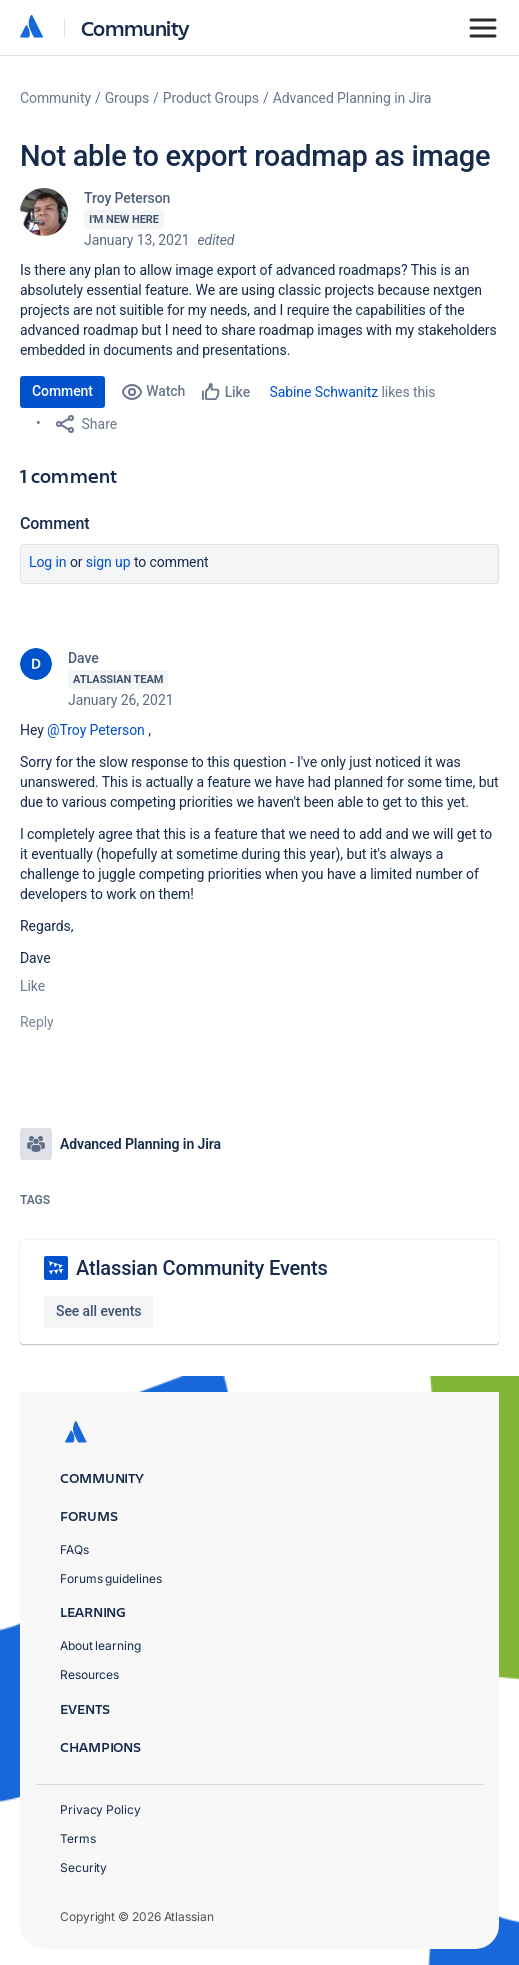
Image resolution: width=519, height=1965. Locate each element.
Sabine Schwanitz (324, 392)
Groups (127, 98)
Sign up (108, 562)
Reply (37, 1022)
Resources (89, 1674)
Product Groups (211, 98)
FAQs (74, 1549)
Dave (83, 658)
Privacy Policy (100, 1809)
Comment (62, 391)
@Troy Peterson (96, 730)
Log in (48, 562)
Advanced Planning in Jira (352, 98)
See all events (98, 1311)
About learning (100, 1645)
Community (135, 27)
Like (32, 986)
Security (83, 1867)
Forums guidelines (111, 1578)
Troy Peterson (127, 198)
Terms (78, 1838)
